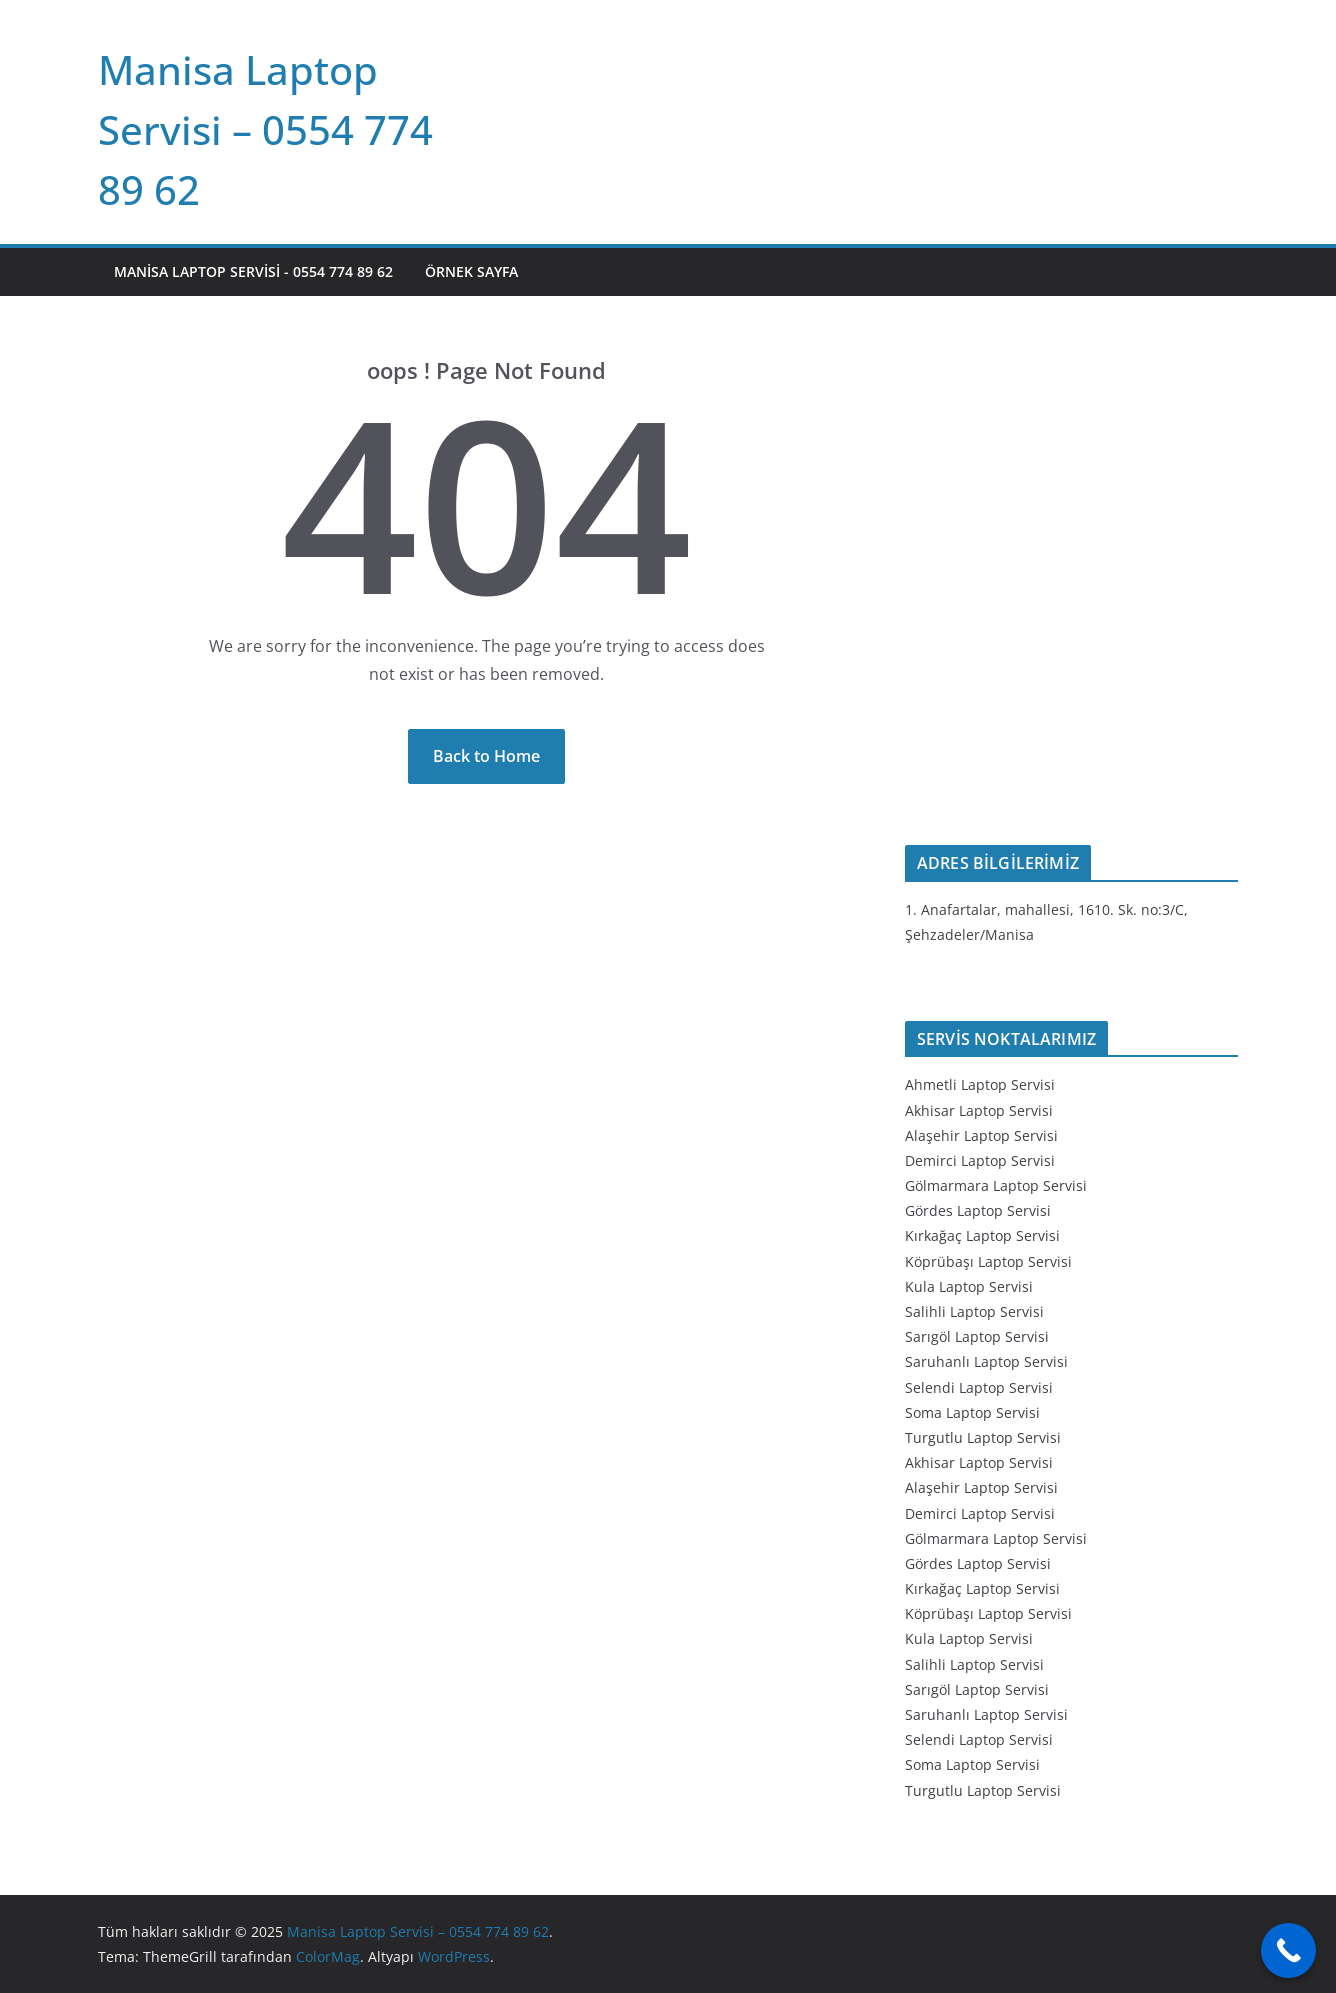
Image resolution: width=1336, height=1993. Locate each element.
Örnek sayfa (471, 271)
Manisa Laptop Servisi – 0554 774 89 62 (265, 129)
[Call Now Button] (1288, 1950)
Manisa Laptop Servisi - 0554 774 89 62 (253, 271)
